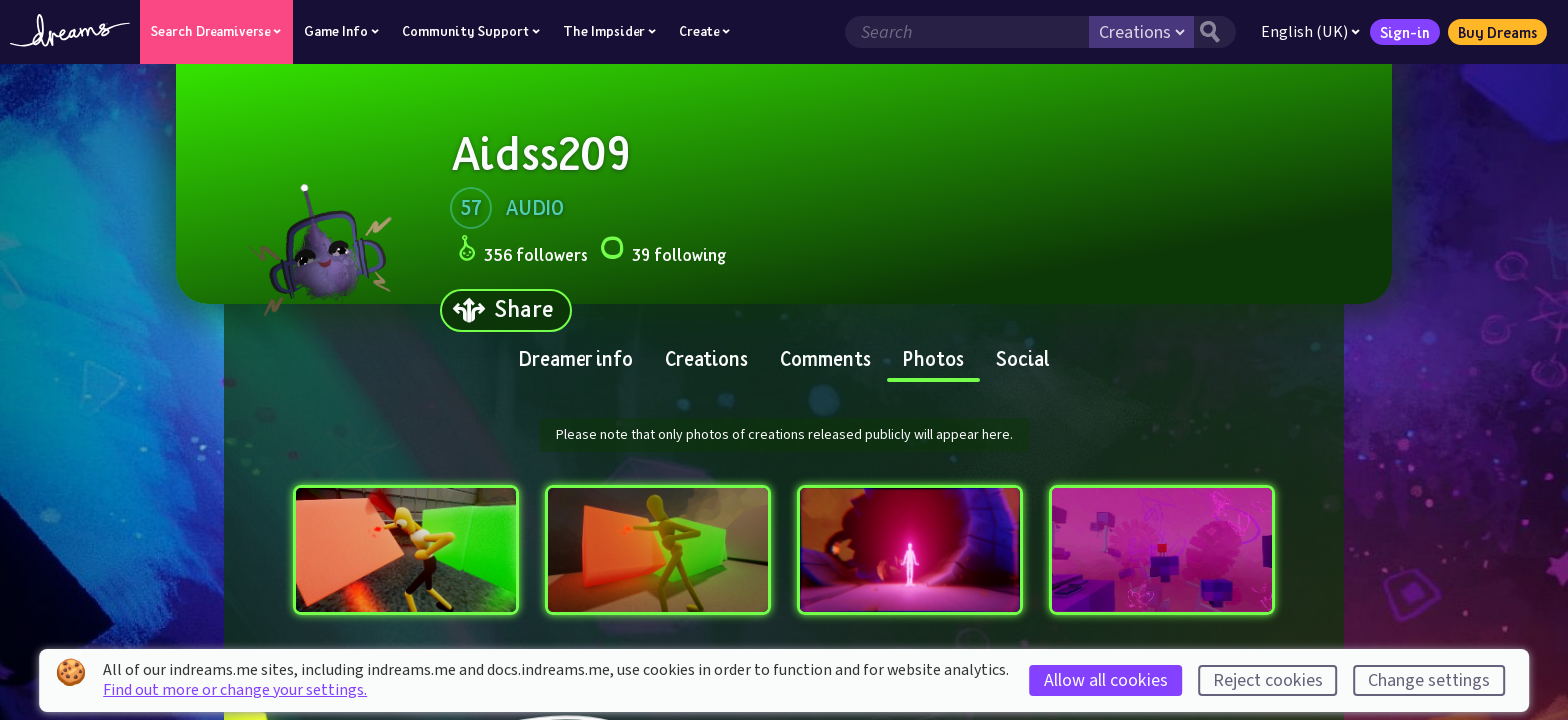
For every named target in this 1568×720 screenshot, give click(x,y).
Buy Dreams (1497, 32)
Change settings (1429, 680)
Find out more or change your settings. (235, 690)
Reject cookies (1268, 680)
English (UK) (1310, 32)
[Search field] (967, 32)
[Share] (506, 310)
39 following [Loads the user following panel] (663, 251)
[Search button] (1215, 32)
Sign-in (1405, 32)
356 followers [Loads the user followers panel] (523, 251)
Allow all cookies (1106, 680)
